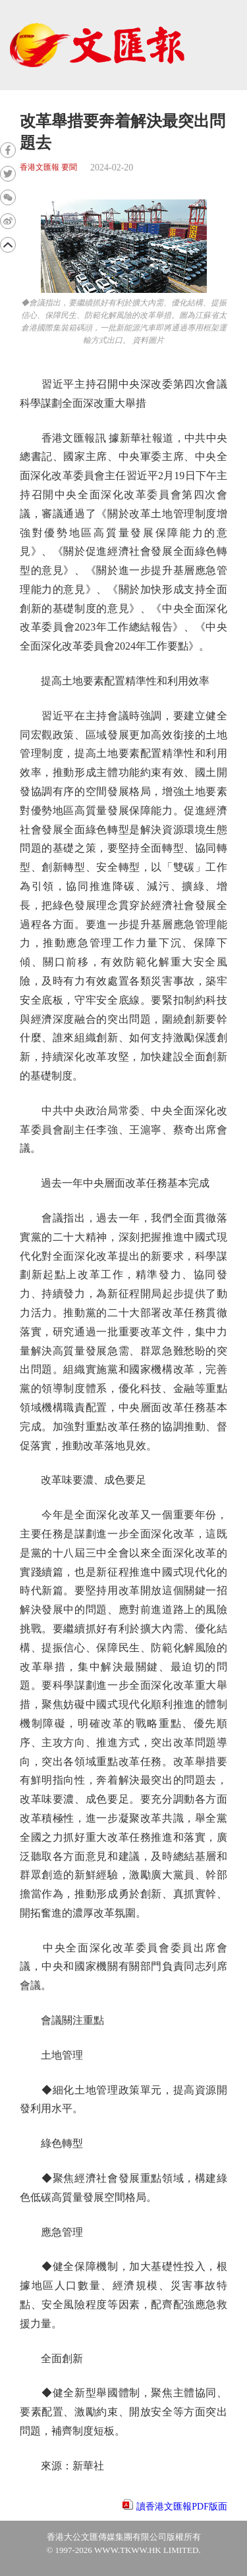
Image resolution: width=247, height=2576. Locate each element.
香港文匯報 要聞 (48, 167)
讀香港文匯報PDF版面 (181, 2507)
